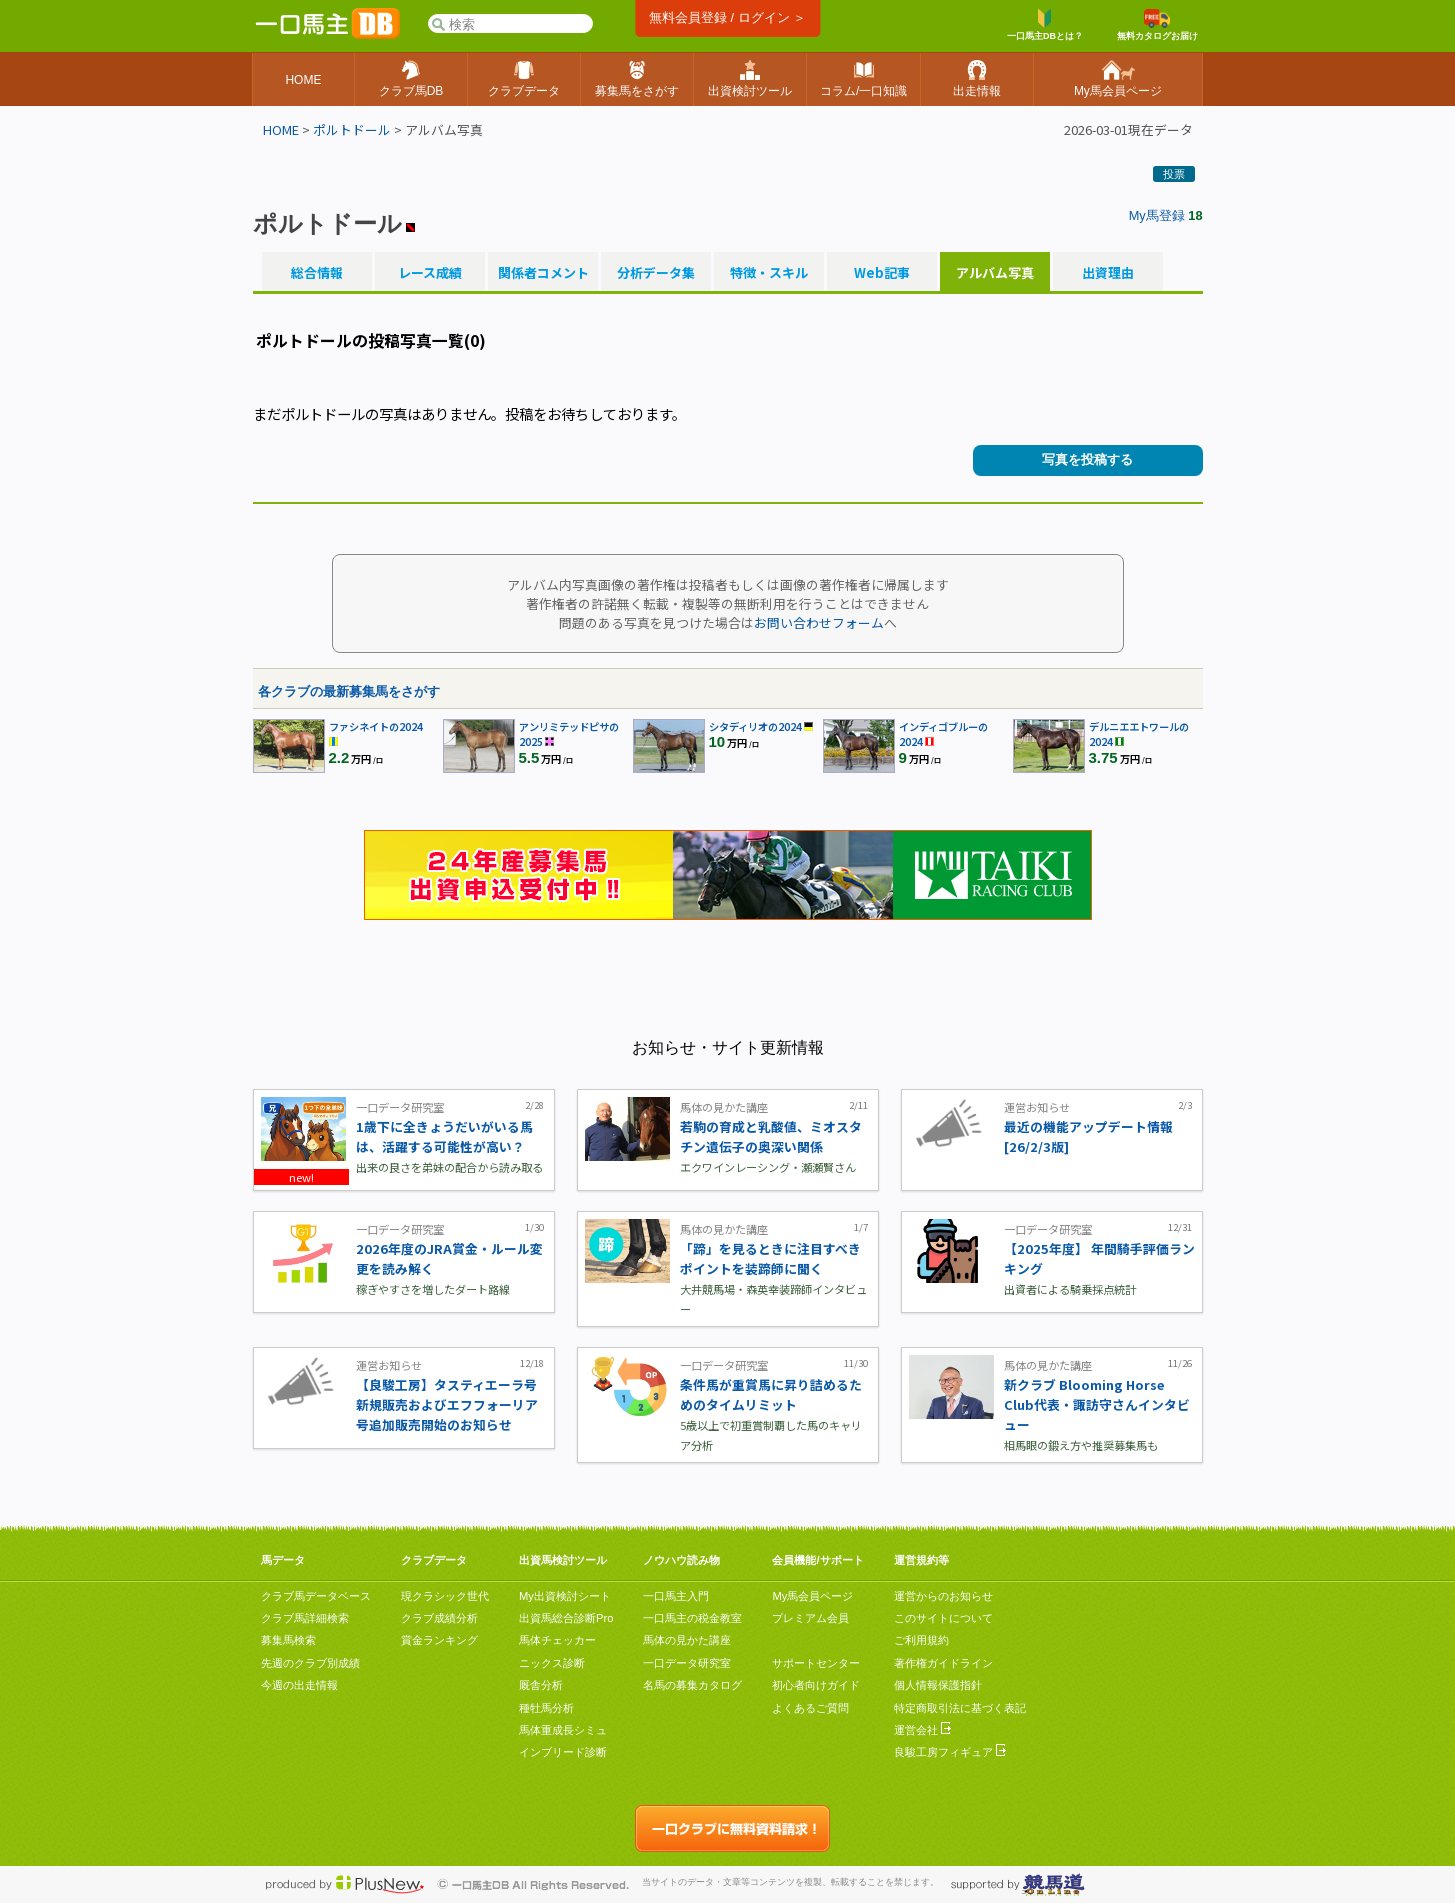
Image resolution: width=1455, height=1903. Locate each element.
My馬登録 (1157, 215)
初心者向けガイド (816, 1685)
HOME (281, 129)
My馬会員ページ (812, 1596)
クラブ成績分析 (439, 1618)
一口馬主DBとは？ (1045, 25)
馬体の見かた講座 (687, 1640)
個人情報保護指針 (938, 1685)
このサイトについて (943, 1618)
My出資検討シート (565, 1596)
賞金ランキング (439, 1640)
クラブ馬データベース (316, 1596)
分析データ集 (656, 273)
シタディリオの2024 (755, 726)
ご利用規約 (921, 1640)
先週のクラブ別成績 (310, 1663)
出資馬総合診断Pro (566, 1618)
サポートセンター (816, 1663)
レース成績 (430, 273)
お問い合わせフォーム (819, 622)
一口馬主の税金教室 (692, 1618)
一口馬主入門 (676, 1596)
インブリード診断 (563, 1752)
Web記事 (882, 273)
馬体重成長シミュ (563, 1730)
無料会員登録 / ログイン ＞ (727, 17)
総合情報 (317, 273)
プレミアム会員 (810, 1618)
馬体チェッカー (557, 1640)
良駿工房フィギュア (950, 1752)
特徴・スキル (769, 273)
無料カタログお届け (1157, 25)
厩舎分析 (541, 1685)
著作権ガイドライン (943, 1663)
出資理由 (1108, 273)
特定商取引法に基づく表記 (960, 1708)
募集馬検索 (288, 1640)
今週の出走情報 (299, 1685)
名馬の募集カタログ (692, 1685)
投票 (1174, 174)
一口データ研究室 (687, 1663)
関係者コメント (543, 273)
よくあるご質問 (810, 1708)
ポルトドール (352, 129)
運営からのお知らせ (943, 1596)
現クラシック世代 (445, 1596)
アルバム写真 (995, 273)
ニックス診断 (552, 1663)
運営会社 (922, 1730)
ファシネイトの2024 (376, 726)
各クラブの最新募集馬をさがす (349, 691)
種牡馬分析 (546, 1708)
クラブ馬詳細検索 (305, 1618)
